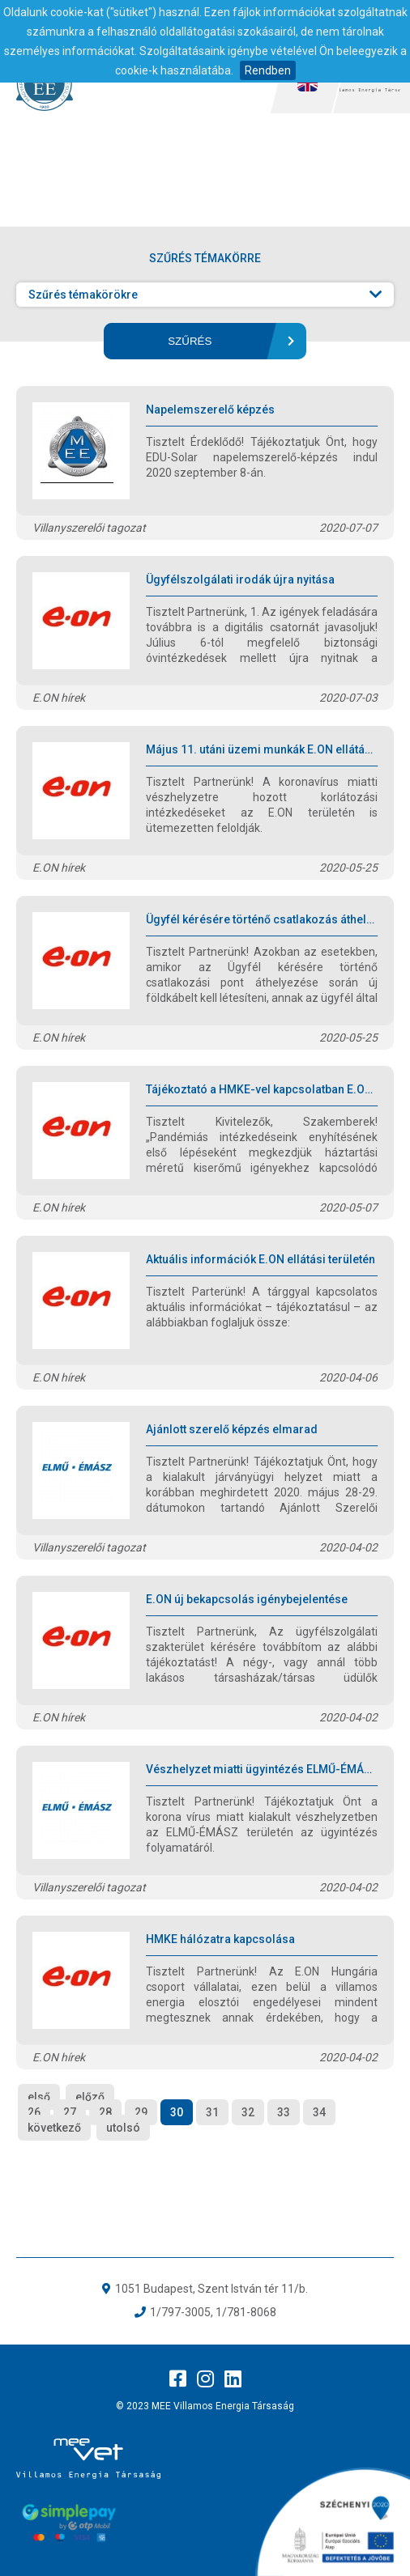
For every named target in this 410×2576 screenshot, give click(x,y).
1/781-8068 (246, 2312)
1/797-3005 (180, 2312)
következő (54, 2127)
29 (141, 2112)
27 (69, 2112)
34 (319, 2112)
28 (105, 2112)
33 (283, 2112)
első (39, 2096)
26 (34, 2112)
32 (247, 2112)
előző (90, 2096)
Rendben (268, 70)
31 (212, 2112)
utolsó (123, 2127)
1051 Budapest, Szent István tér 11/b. (211, 2288)
